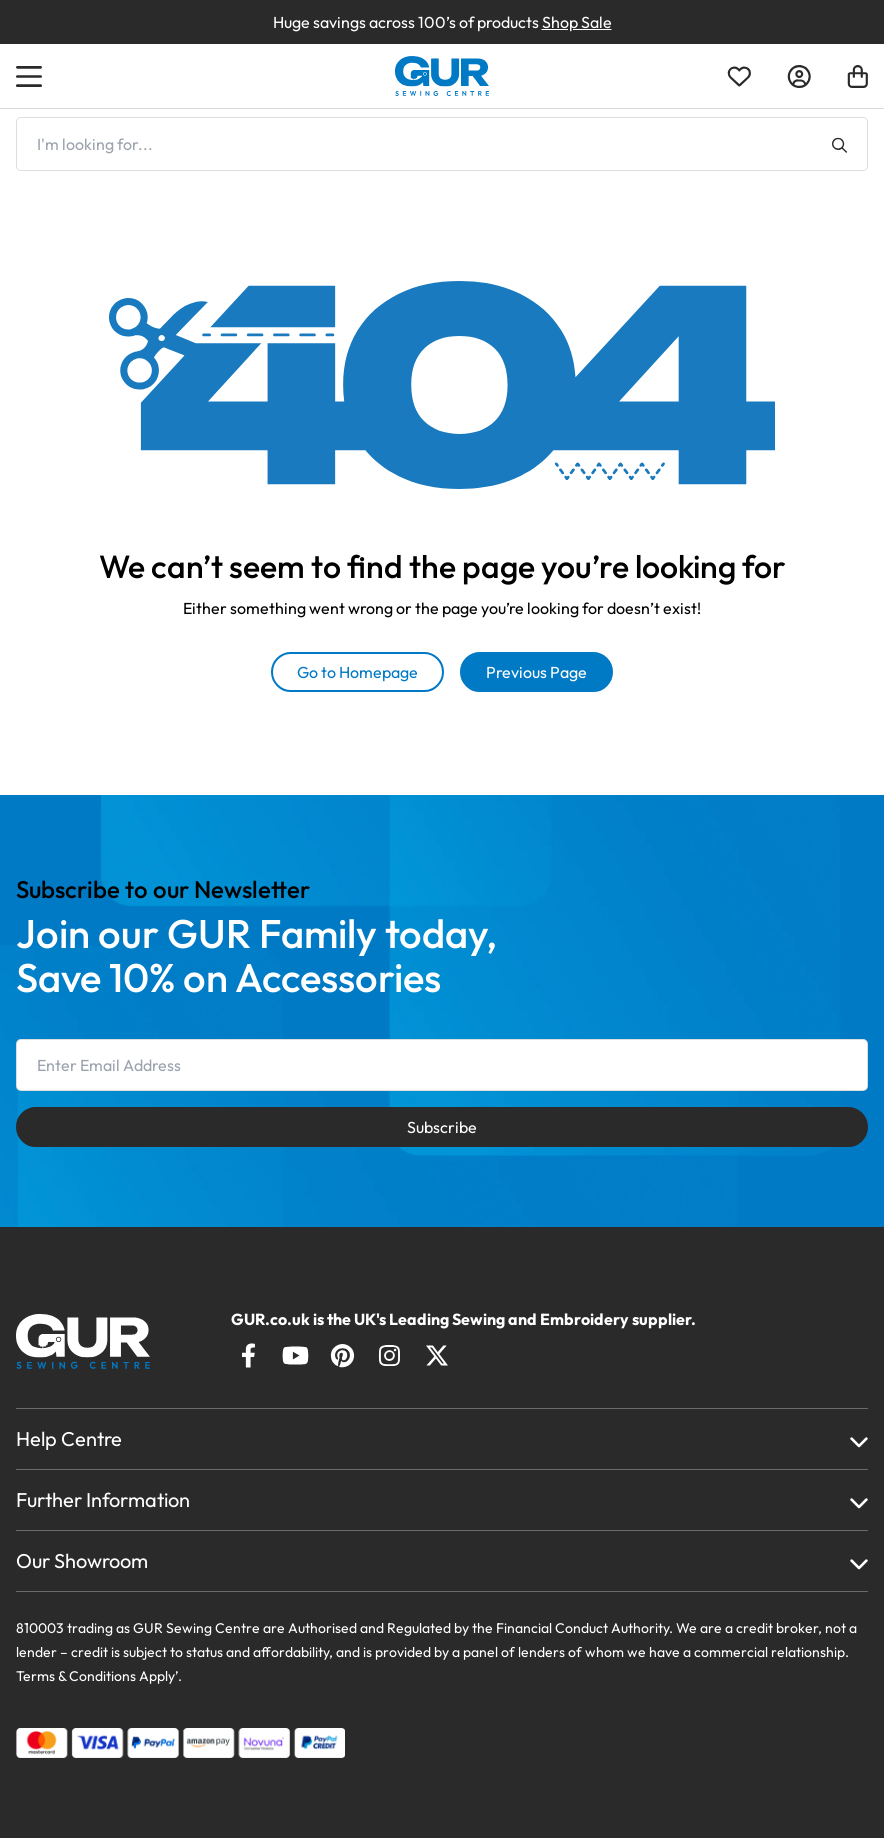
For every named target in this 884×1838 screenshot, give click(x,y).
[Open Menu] (32, 76)
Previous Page (536, 672)
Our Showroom (82, 1560)
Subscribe (442, 1127)
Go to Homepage (357, 672)
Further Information (103, 1499)
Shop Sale (577, 22)
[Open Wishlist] (739, 76)
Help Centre (69, 1438)
